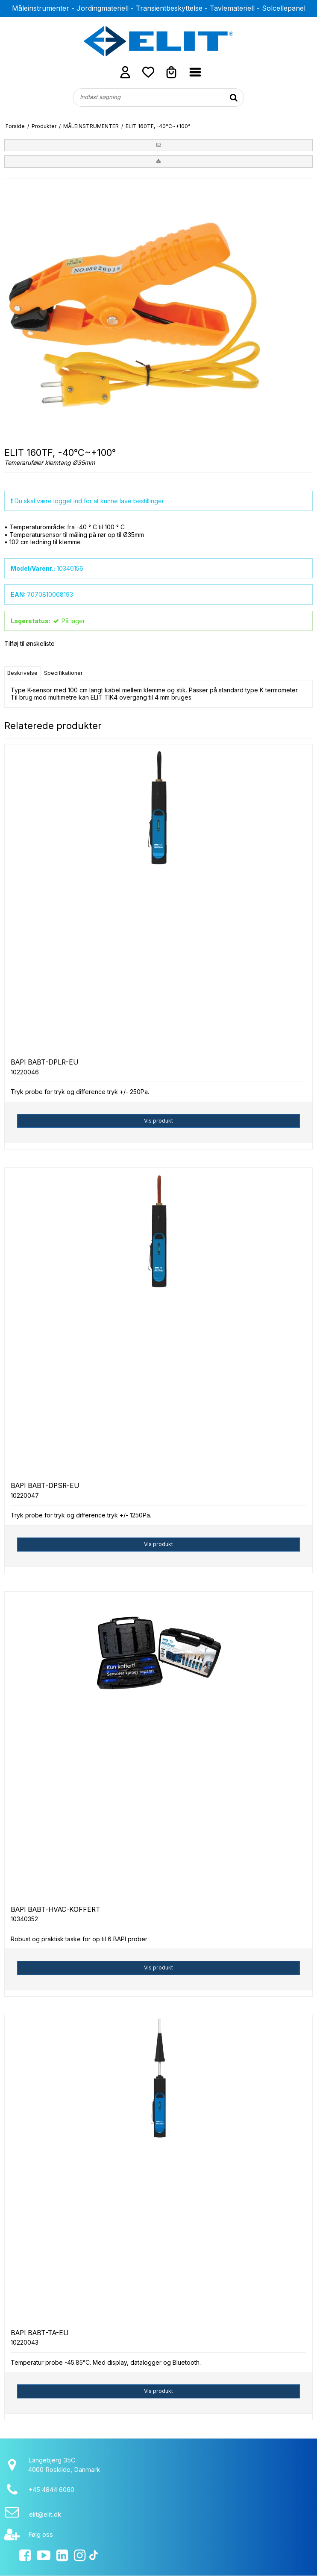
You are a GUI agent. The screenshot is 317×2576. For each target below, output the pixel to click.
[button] (158, 145)
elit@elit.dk (45, 2514)
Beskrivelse (22, 673)
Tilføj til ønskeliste (29, 643)
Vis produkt (158, 1120)
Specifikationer (63, 673)
